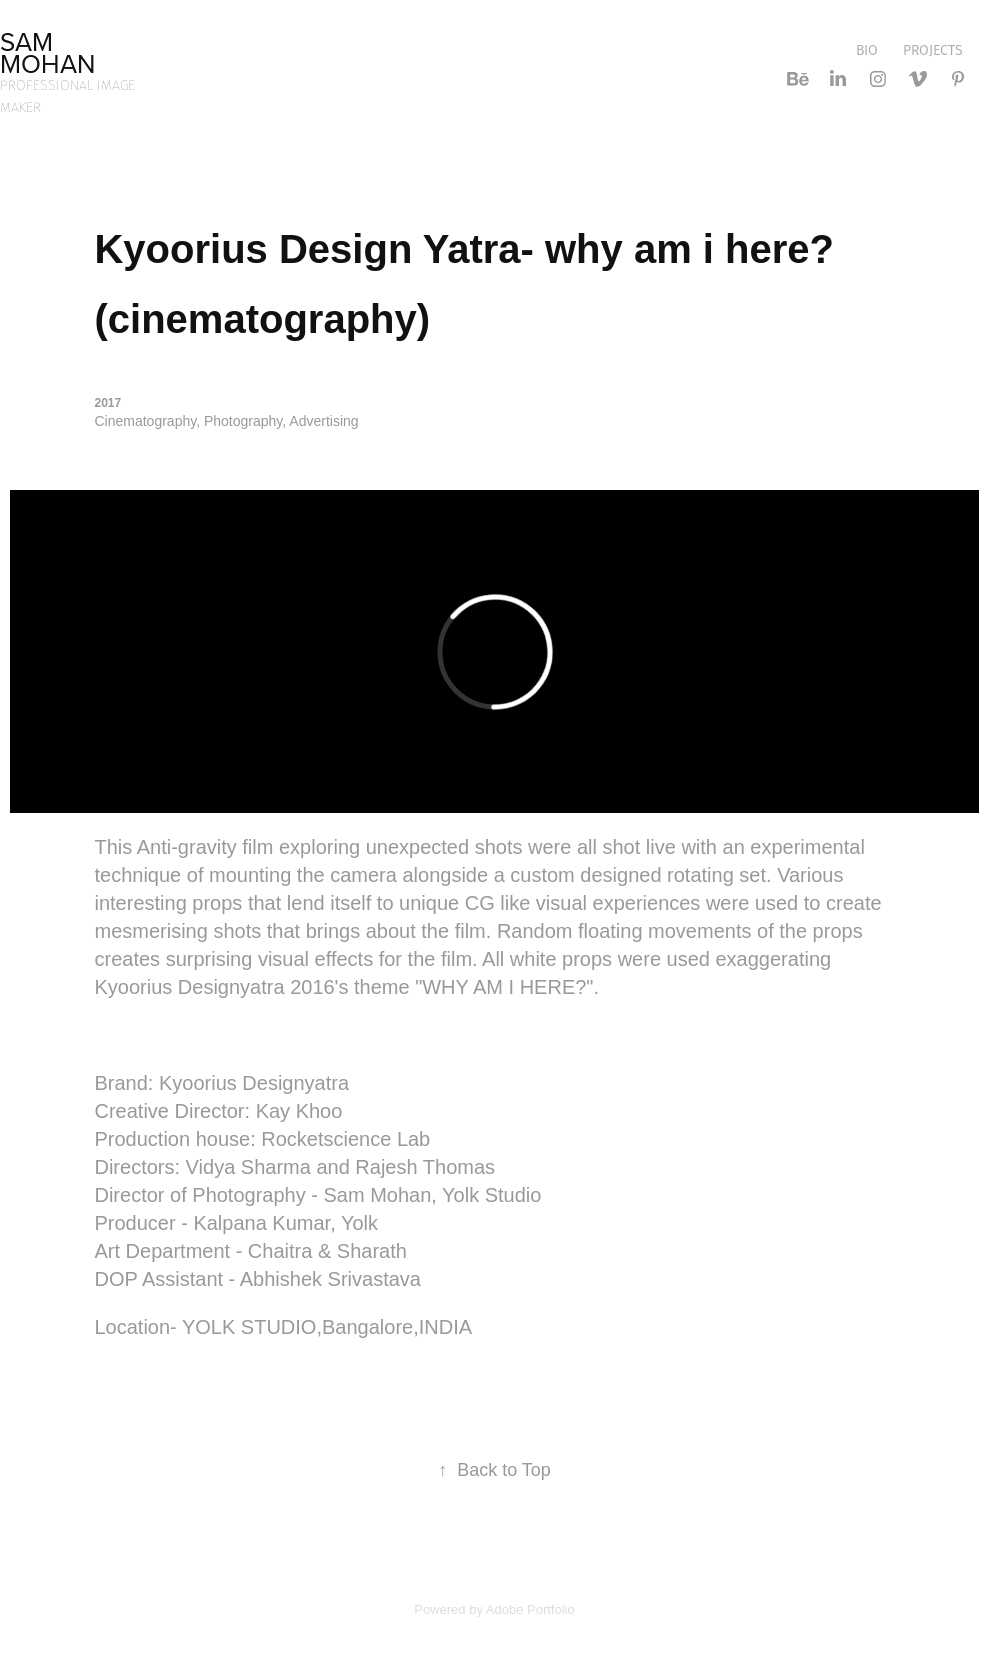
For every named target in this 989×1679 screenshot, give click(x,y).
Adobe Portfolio (530, 1609)
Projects (933, 50)
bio (867, 50)
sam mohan (47, 52)
